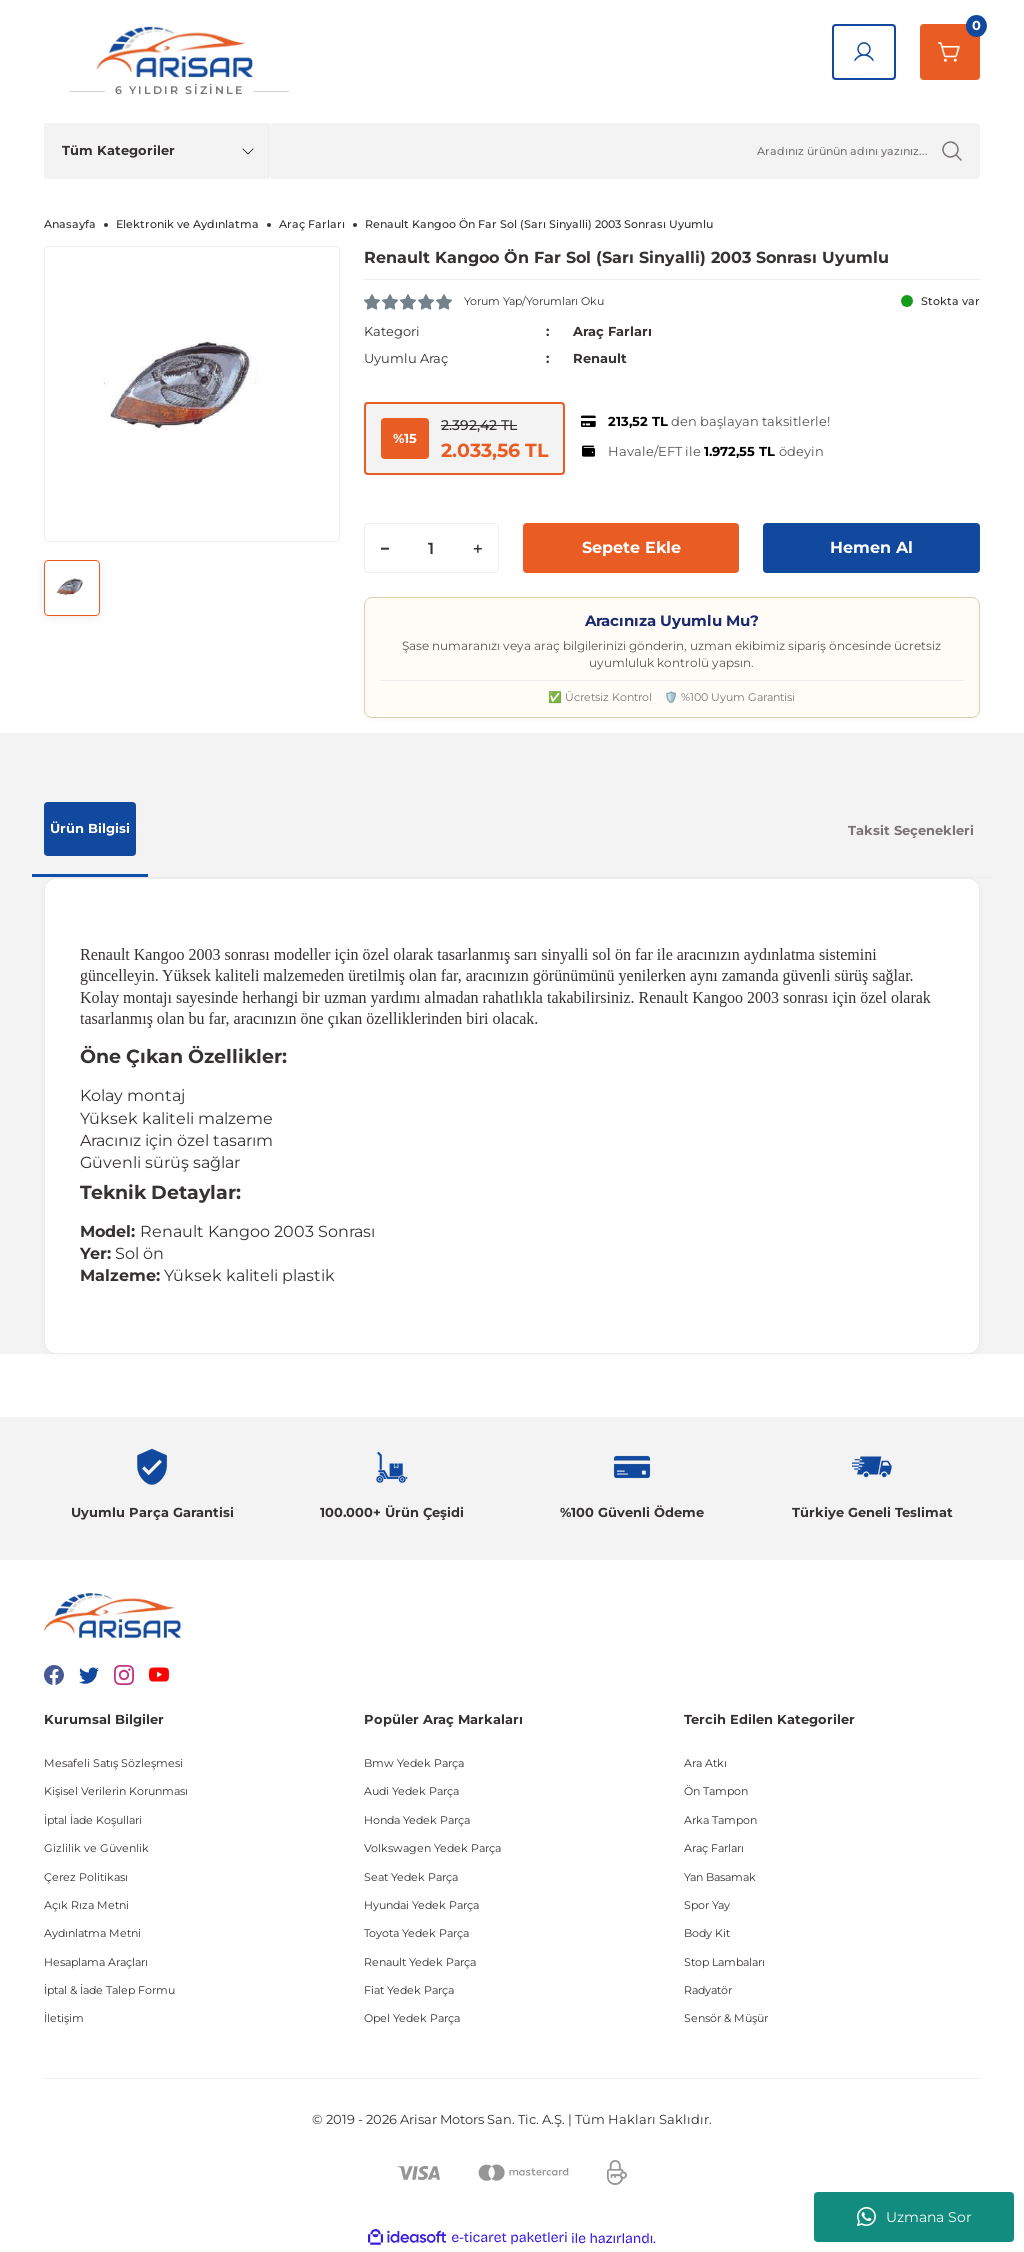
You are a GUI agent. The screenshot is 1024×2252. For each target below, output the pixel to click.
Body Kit (707, 1933)
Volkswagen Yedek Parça (432, 1848)
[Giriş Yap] (864, 52)
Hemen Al (871, 547)
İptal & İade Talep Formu (109, 1990)
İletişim (64, 2018)
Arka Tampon (720, 1820)
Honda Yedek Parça (417, 1820)
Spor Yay (707, 1905)
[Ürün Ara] (624, 151)
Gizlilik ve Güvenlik (96, 1848)
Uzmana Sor (914, 2217)
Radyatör (708, 1990)
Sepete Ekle (631, 547)
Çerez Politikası (86, 1877)
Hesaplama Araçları (96, 1962)
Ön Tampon (716, 1791)
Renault (600, 358)
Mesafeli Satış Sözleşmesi (113, 1763)
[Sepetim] (950, 52)
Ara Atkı (705, 1763)
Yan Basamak (720, 1877)
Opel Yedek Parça (412, 2018)
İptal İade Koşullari (93, 1820)
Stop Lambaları (724, 1962)
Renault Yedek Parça (420, 1962)
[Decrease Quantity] (385, 548)
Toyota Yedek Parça (416, 1933)
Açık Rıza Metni (86, 1905)
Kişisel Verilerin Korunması (116, 1791)
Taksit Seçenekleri (911, 830)
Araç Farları (612, 331)
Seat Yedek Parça (411, 1877)
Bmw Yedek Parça (414, 1763)
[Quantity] (431, 548)
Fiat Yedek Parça (409, 1990)
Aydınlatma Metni (92, 1933)
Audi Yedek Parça (411, 1791)
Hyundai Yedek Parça (421, 1905)
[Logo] (179, 61)
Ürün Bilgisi (90, 828)
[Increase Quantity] (478, 548)
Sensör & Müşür (726, 2018)
